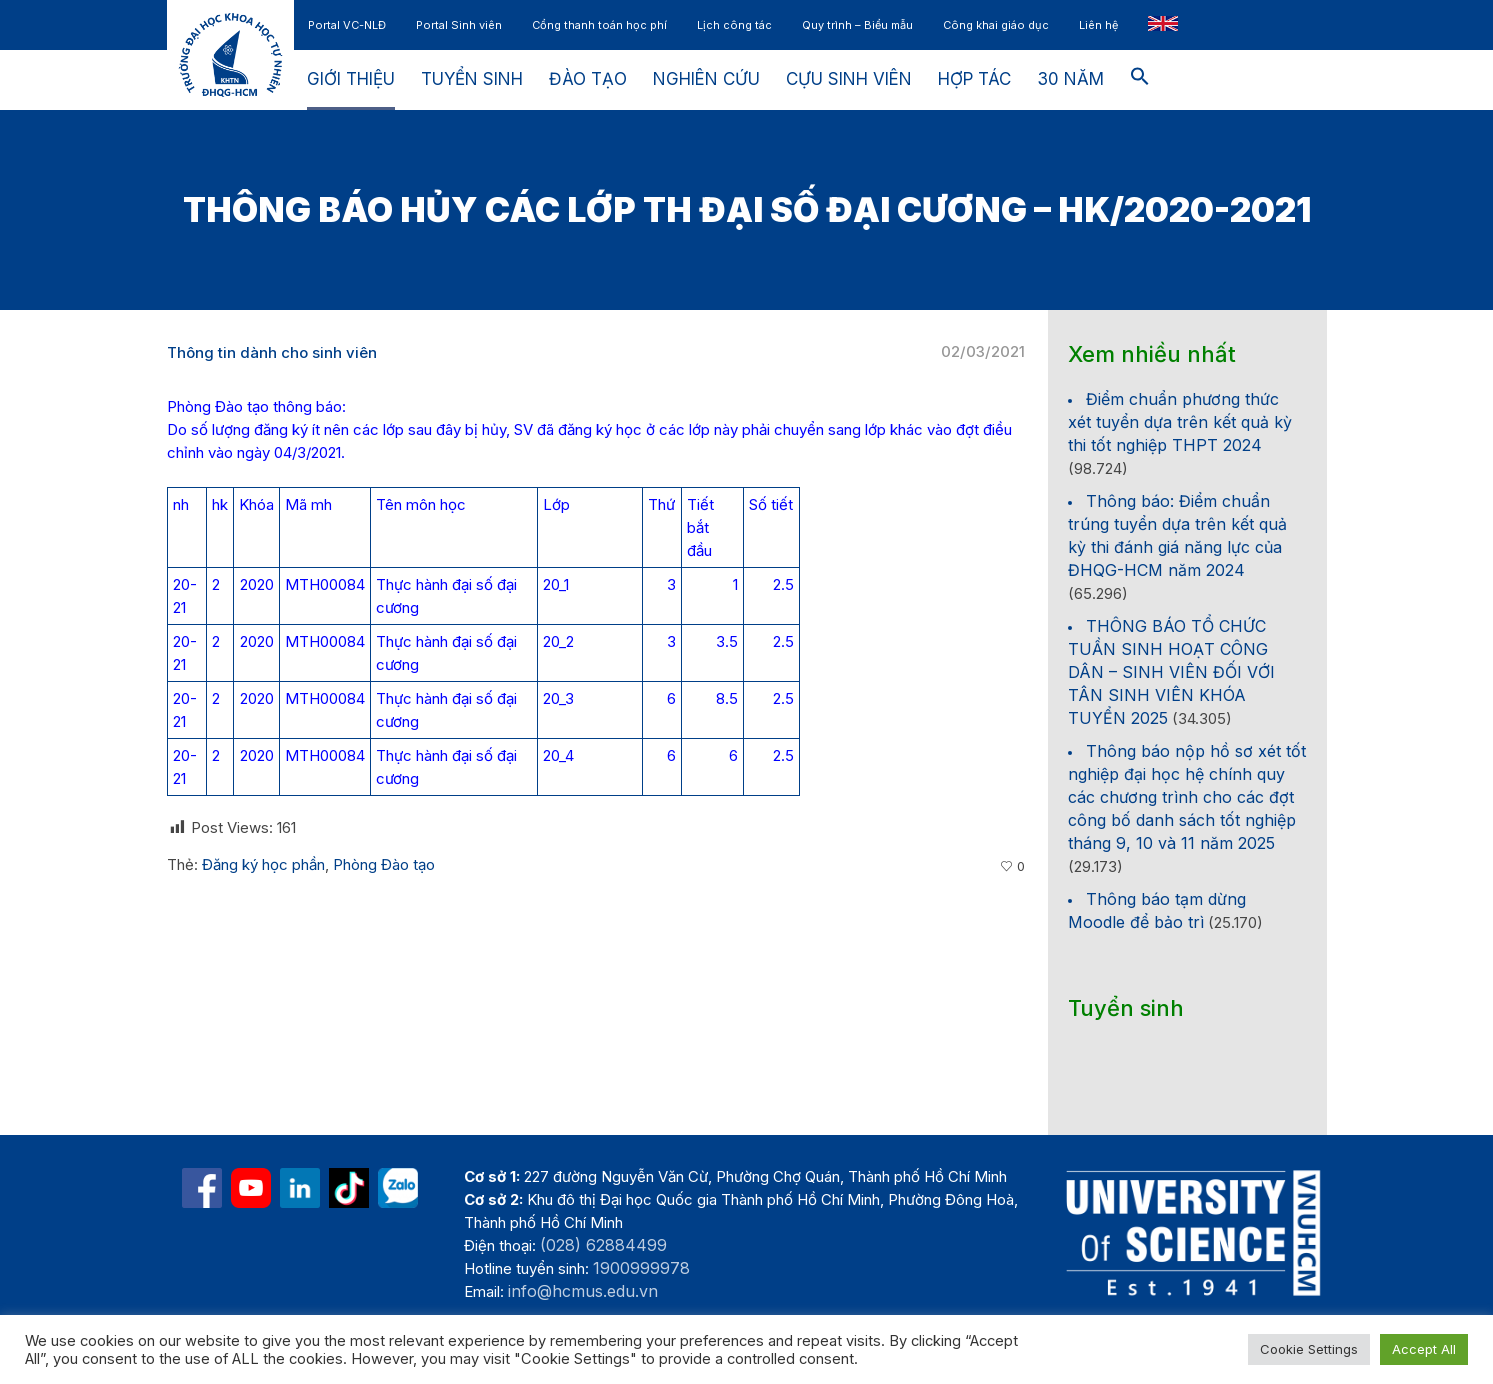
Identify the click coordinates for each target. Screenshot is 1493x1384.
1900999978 (641, 1268)
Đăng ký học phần (263, 864)
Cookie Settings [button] (1309, 1349)
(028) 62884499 (603, 1245)
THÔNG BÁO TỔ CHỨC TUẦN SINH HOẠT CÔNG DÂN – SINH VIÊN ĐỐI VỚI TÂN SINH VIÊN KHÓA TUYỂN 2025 (1171, 672)
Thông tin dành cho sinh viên (272, 352)
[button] (1140, 80)
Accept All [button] (1424, 1349)
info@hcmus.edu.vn (583, 1291)
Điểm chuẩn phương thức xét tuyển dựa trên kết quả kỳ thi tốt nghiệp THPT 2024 (1180, 422)
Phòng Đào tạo (384, 864)
